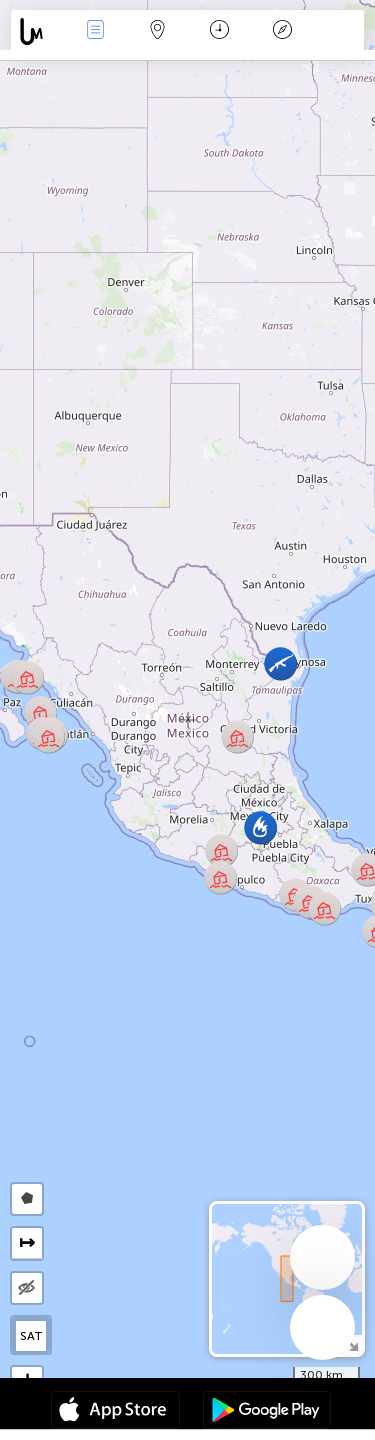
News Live (95, 31)
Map (158, 31)
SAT (31, 1336)
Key (282, 31)
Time (219, 31)
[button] (260, 827)
